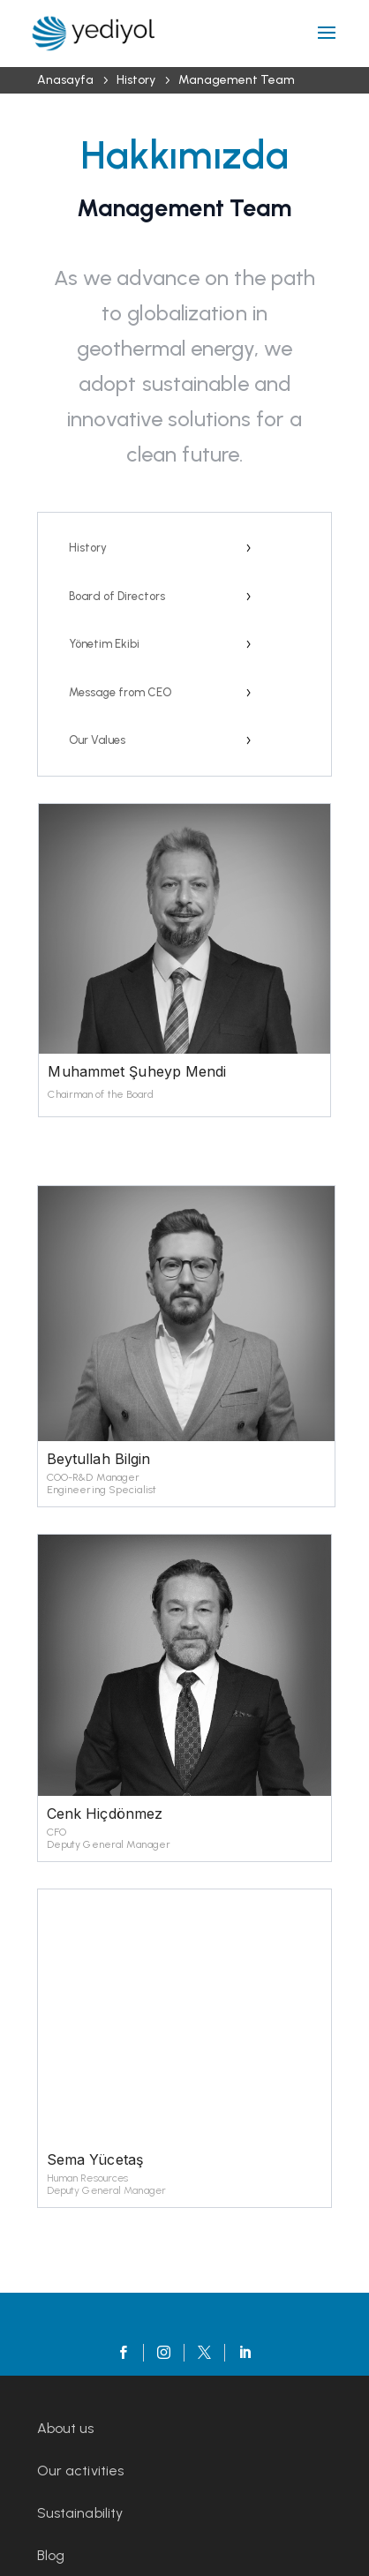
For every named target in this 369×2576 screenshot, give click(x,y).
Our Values (97, 740)
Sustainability (80, 2513)
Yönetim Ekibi (104, 643)
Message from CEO (120, 692)
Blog (50, 2555)
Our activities (80, 2470)
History (88, 547)
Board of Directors (117, 596)
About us (65, 2428)
